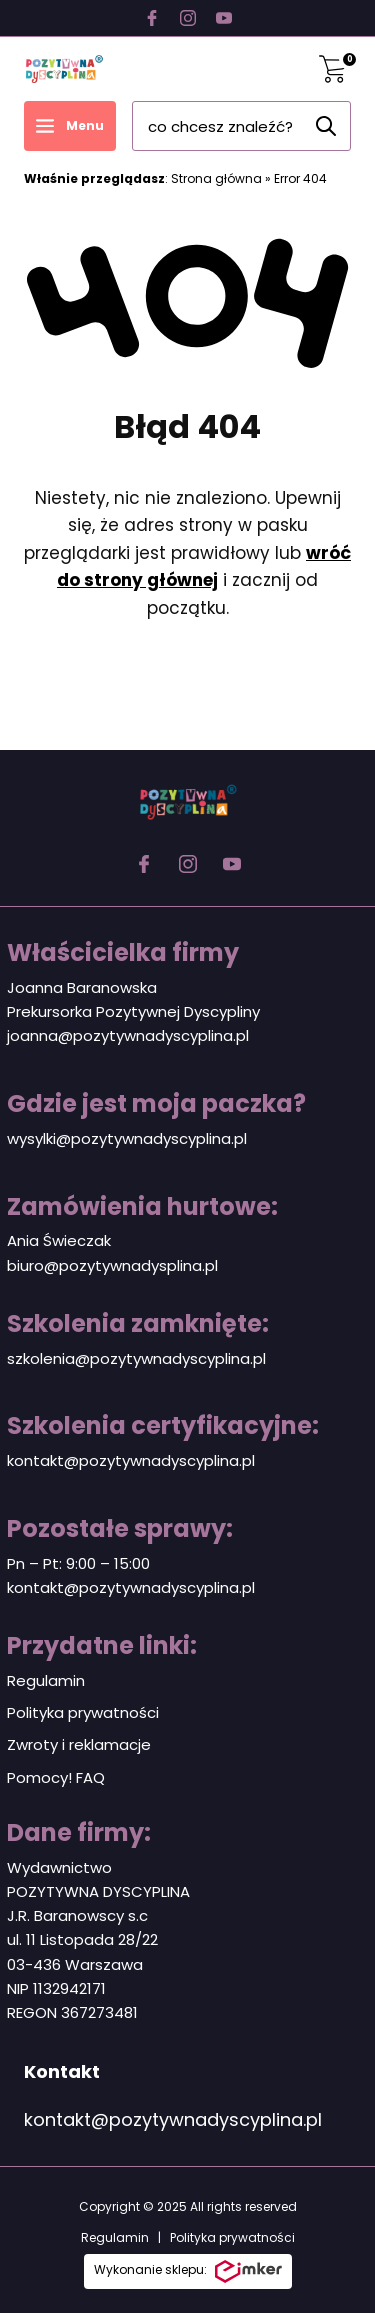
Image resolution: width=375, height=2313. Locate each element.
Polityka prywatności (83, 1712)
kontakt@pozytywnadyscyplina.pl (131, 1460)
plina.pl (192, 1265)
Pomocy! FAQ (56, 1777)
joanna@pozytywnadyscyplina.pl (128, 1035)
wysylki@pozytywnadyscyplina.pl (127, 1138)
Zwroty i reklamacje (79, 1744)
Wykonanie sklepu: (188, 2272)
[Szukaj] (326, 126)
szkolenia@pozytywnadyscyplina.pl (136, 1358)
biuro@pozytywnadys (87, 1265)
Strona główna (216, 178)
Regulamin (46, 1680)
